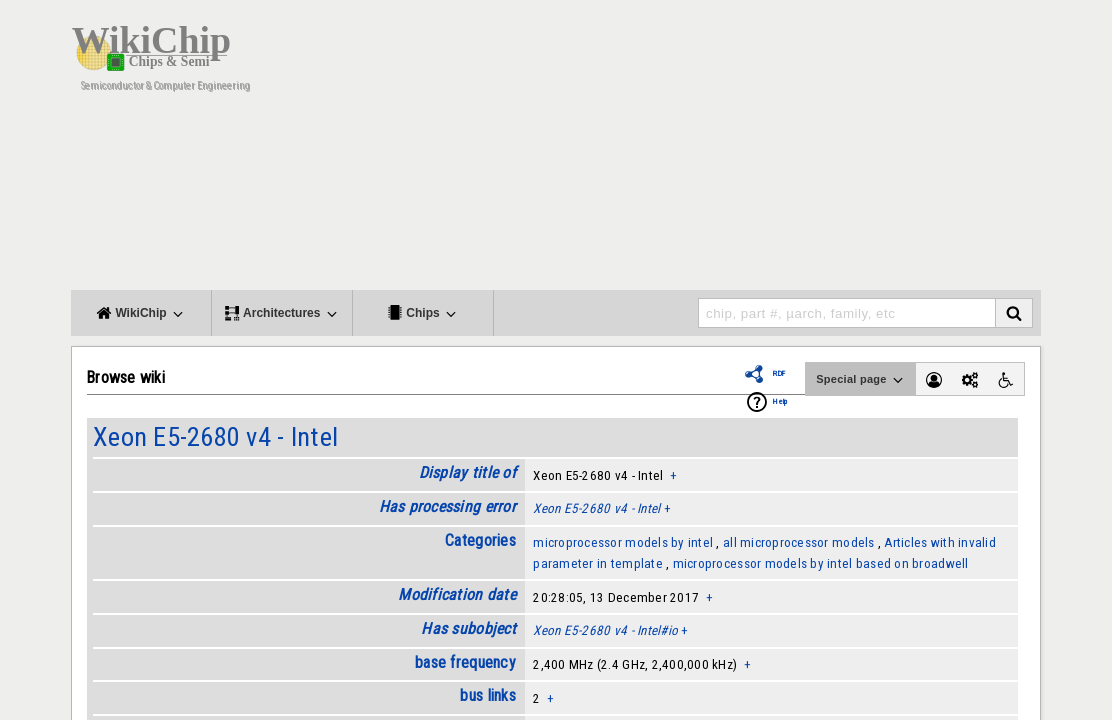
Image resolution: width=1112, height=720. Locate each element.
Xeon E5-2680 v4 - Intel (215, 437)
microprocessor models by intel (623, 542)
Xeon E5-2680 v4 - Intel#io (605, 630)
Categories (480, 540)
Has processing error (447, 506)
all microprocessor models (799, 542)
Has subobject (468, 628)
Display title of (467, 472)
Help (780, 401)
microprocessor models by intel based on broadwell (821, 563)
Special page (861, 380)
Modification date (457, 594)
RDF (779, 373)
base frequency (465, 662)
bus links (487, 695)
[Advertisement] (676, 150)
